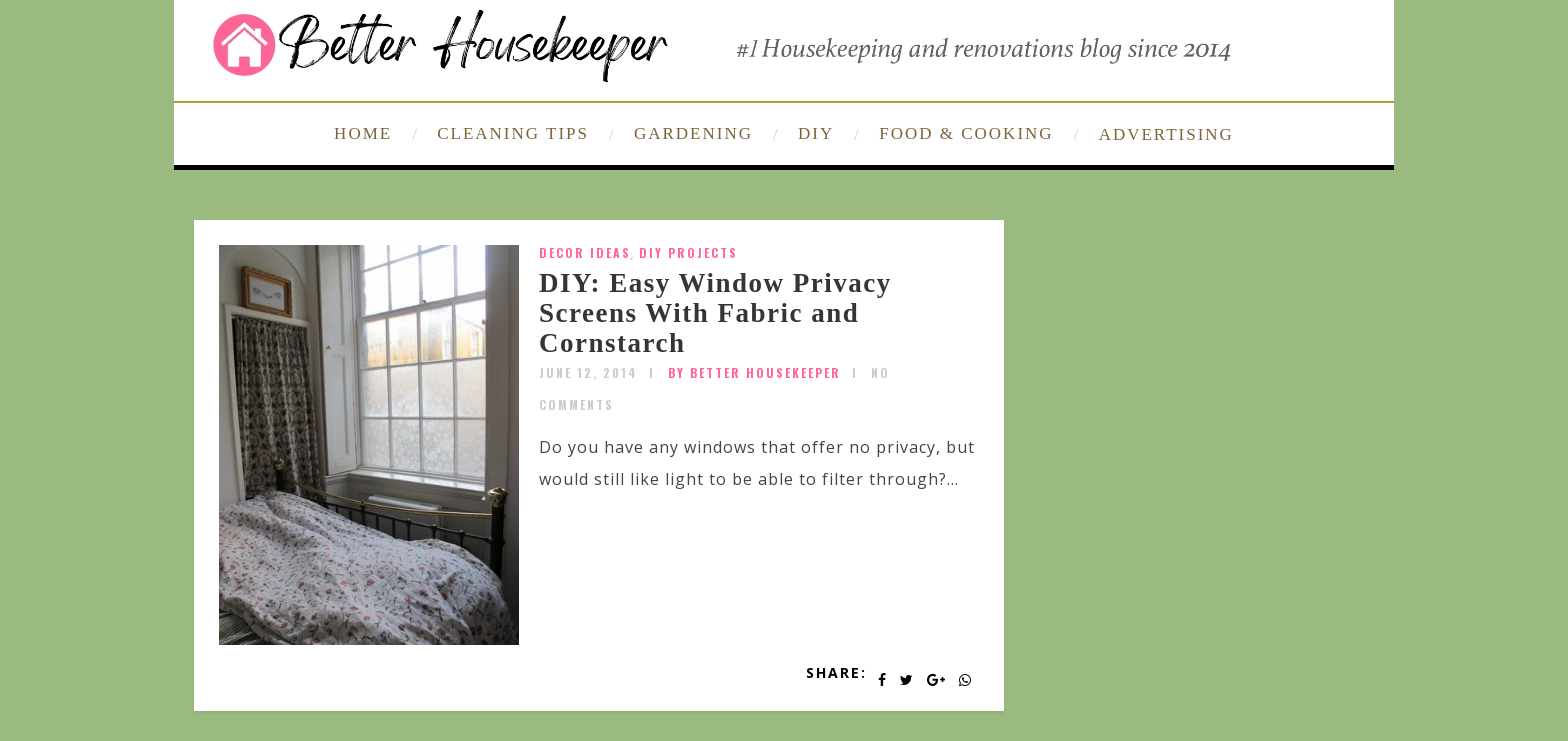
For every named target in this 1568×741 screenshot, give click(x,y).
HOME (363, 133)
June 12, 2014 (588, 372)
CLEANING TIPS (513, 133)
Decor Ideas (585, 252)
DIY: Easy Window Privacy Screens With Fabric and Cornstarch (715, 312)
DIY (816, 133)
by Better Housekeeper (754, 372)
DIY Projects (688, 252)
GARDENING (693, 133)
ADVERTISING (1166, 134)
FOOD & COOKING (966, 133)
